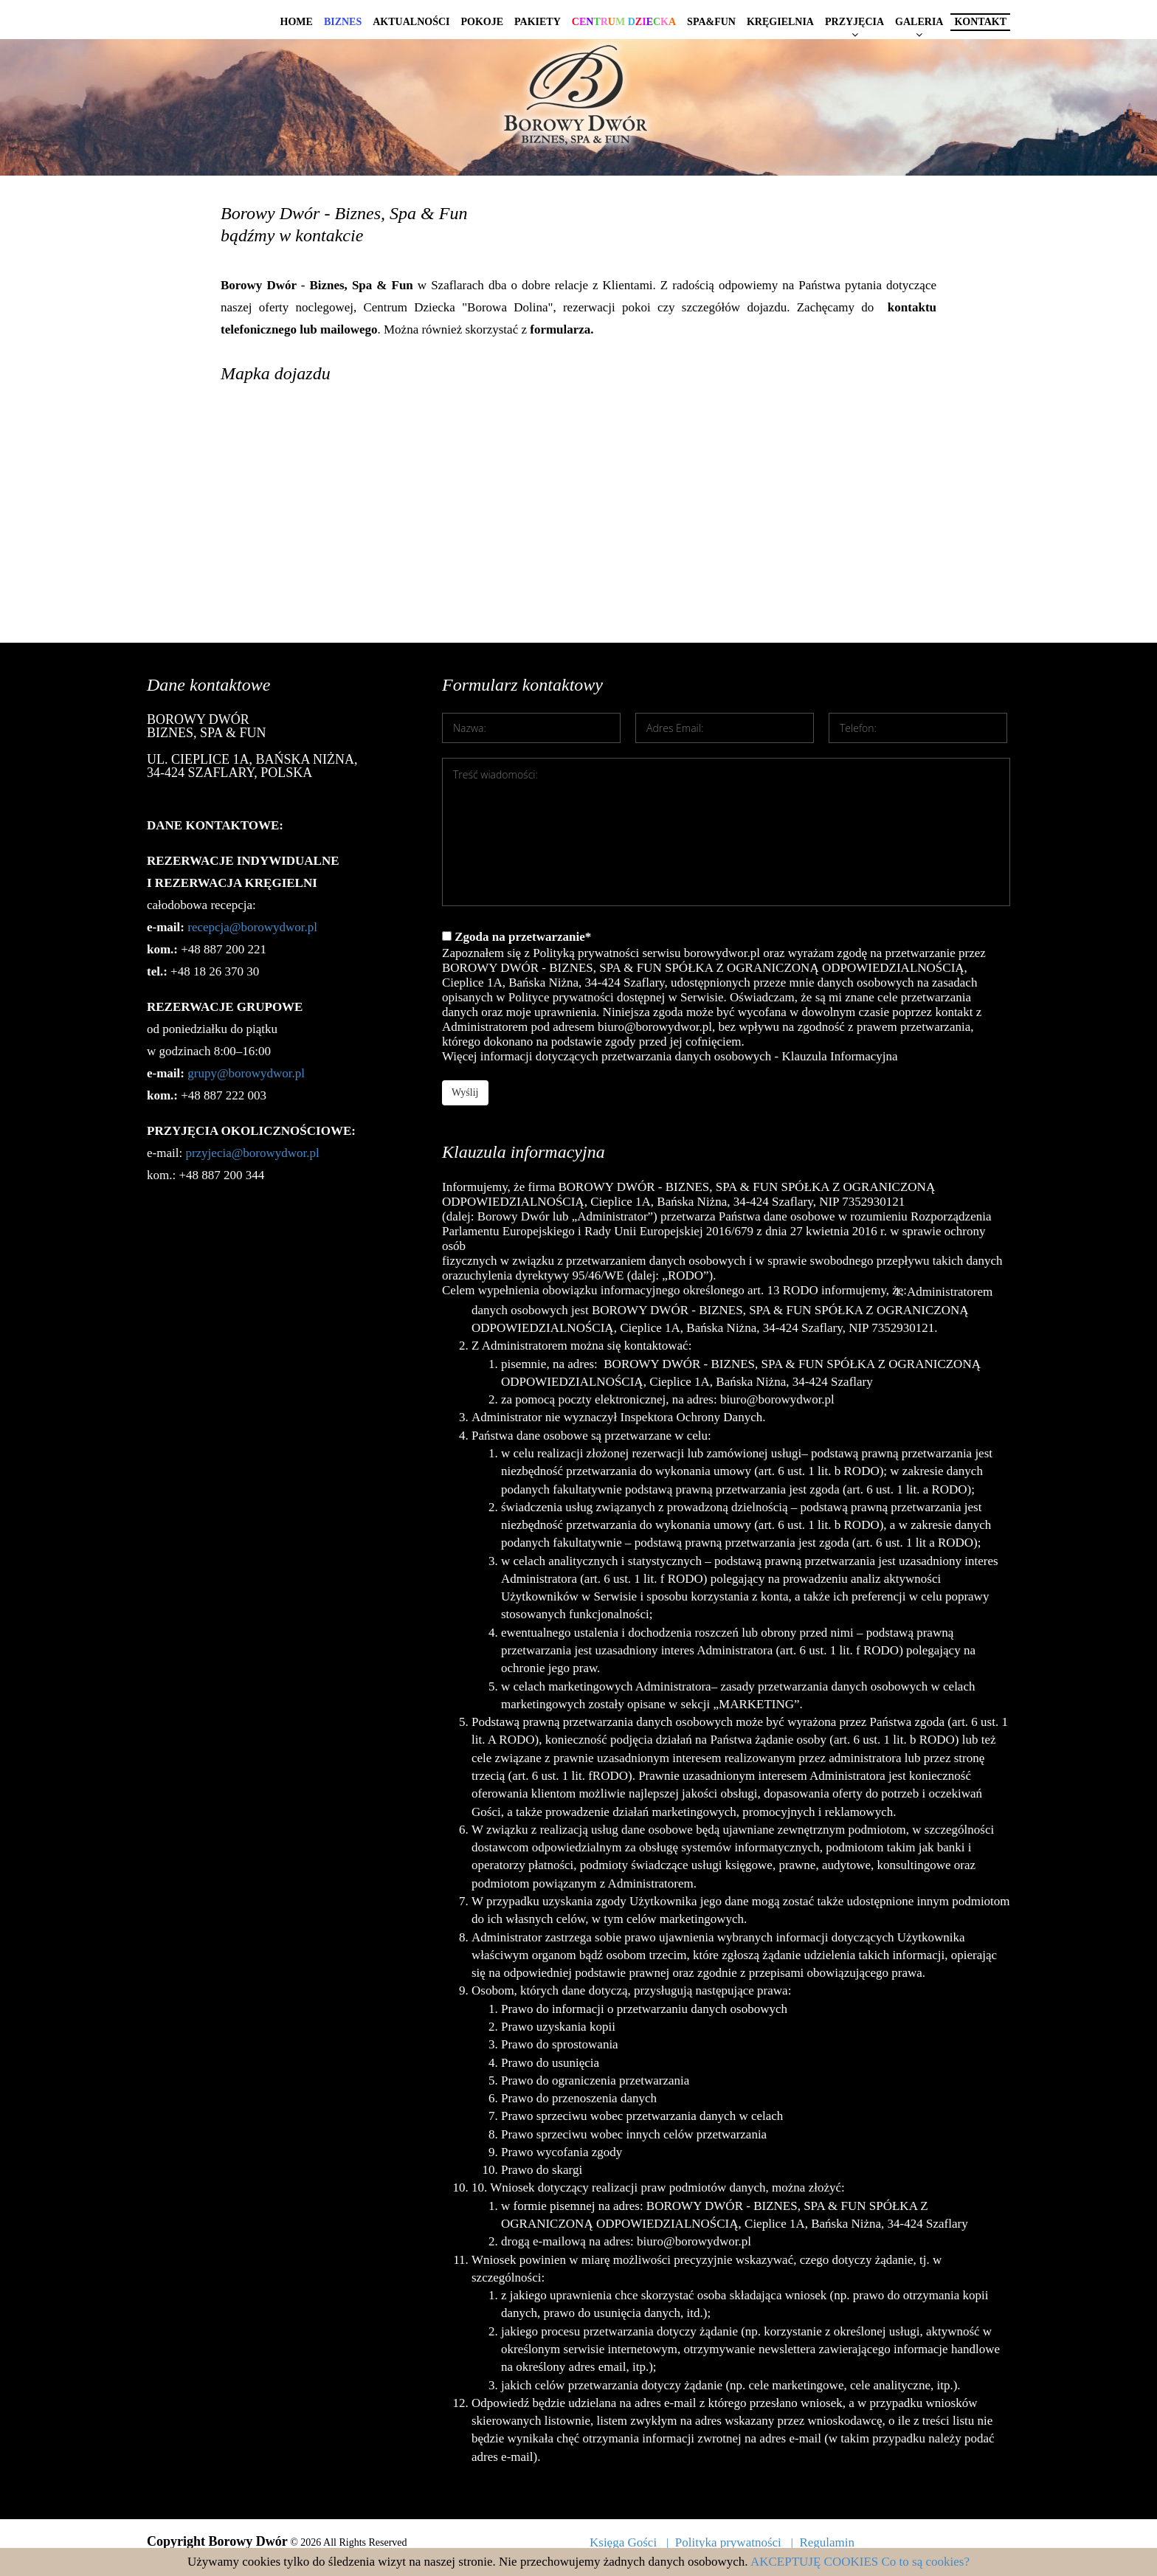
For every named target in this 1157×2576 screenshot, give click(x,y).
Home (296, 21)
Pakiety (537, 21)
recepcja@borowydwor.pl (252, 927)
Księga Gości (623, 2542)
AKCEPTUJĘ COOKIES (814, 2562)
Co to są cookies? (926, 2562)
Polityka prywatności (728, 2542)
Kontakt (980, 21)
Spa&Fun (711, 21)
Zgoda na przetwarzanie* (726, 997)
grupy (202, 1073)
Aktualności (411, 21)
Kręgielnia (780, 21)
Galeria (919, 21)
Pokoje (481, 21)
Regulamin (826, 2542)
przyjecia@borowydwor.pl (252, 1153)
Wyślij (465, 1092)
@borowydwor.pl (261, 1073)
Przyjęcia (854, 21)
